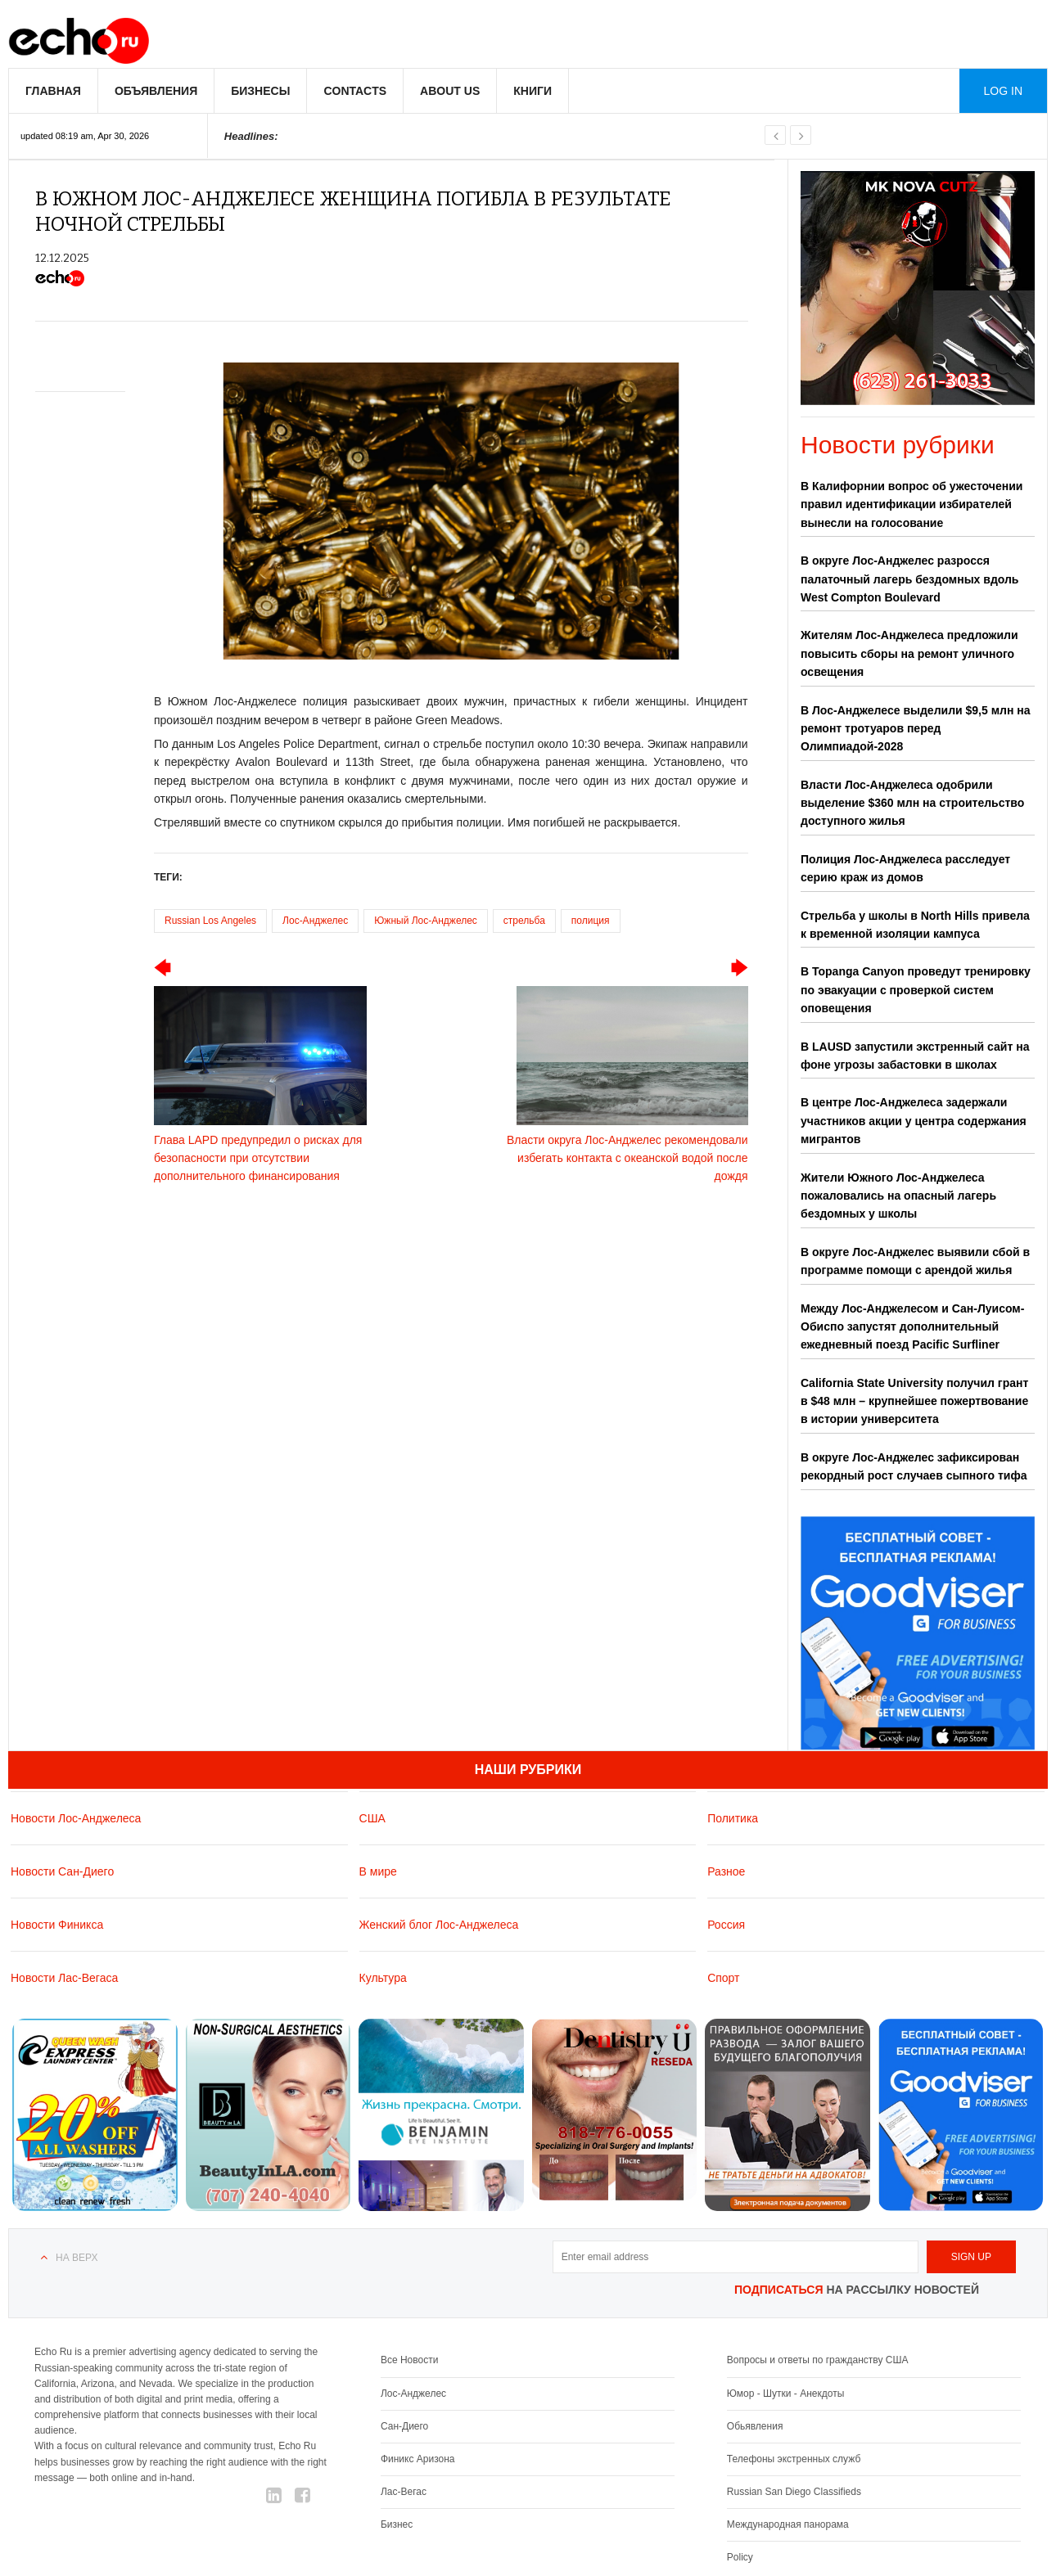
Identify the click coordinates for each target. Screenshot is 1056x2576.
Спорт (723, 1977)
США (372, 1818)
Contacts (354, 90)
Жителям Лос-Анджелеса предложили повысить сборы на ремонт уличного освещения (909, 653)
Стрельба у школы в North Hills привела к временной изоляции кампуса (915, 924)
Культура (383, 1977)
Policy (740, 2557)
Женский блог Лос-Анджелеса (439, 1924)
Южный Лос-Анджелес (425, 920)
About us (450, 90)
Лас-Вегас (403, 2491)
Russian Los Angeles (210, 920)
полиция (590, 920)
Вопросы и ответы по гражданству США (818, 2360)
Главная (53, 90)
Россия (726, 1924)
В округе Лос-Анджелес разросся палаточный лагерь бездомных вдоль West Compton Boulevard (909, 579)
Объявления (156, 90)
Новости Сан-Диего (62, 1871)
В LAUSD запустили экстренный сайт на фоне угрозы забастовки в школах (915, 1055)
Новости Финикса (57, 1924)
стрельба (524, 920)
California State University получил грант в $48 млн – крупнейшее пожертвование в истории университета (914, 1401)
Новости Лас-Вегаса (64, 1977)
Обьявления (755, 2426)
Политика (732, 1818)
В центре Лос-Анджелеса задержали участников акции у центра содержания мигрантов (914, 1121)
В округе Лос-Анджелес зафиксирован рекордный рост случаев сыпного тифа (914, 1466)
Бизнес (397, 2524)
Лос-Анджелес (315, 920)
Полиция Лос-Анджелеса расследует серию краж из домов (905, 868)
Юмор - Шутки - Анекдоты (785, 2393)
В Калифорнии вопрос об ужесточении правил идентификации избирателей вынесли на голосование (911, 504)
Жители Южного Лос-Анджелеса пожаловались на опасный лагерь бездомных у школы (898, 1196)
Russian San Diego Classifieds (794, 2491)
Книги (532, 90)
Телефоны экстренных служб (793, 2459)
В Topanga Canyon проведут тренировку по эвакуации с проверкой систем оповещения (916, 990)
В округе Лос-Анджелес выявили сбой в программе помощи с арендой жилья (915, 1261)
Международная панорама (788, 2524)
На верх (76, 2257)
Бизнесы (260, 90)
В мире (378, 1871)
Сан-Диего (404, 2426)
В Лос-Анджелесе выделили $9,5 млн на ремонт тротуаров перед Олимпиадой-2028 (916, 729)
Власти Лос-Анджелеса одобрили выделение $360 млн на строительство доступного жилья (912, 803)
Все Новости (409, 2360)
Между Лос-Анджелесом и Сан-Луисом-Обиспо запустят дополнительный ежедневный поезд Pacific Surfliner (912, 1327)
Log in (1003, 90)
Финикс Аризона (418, 2459)
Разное (726, 1871)
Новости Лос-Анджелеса (76, 1818)
